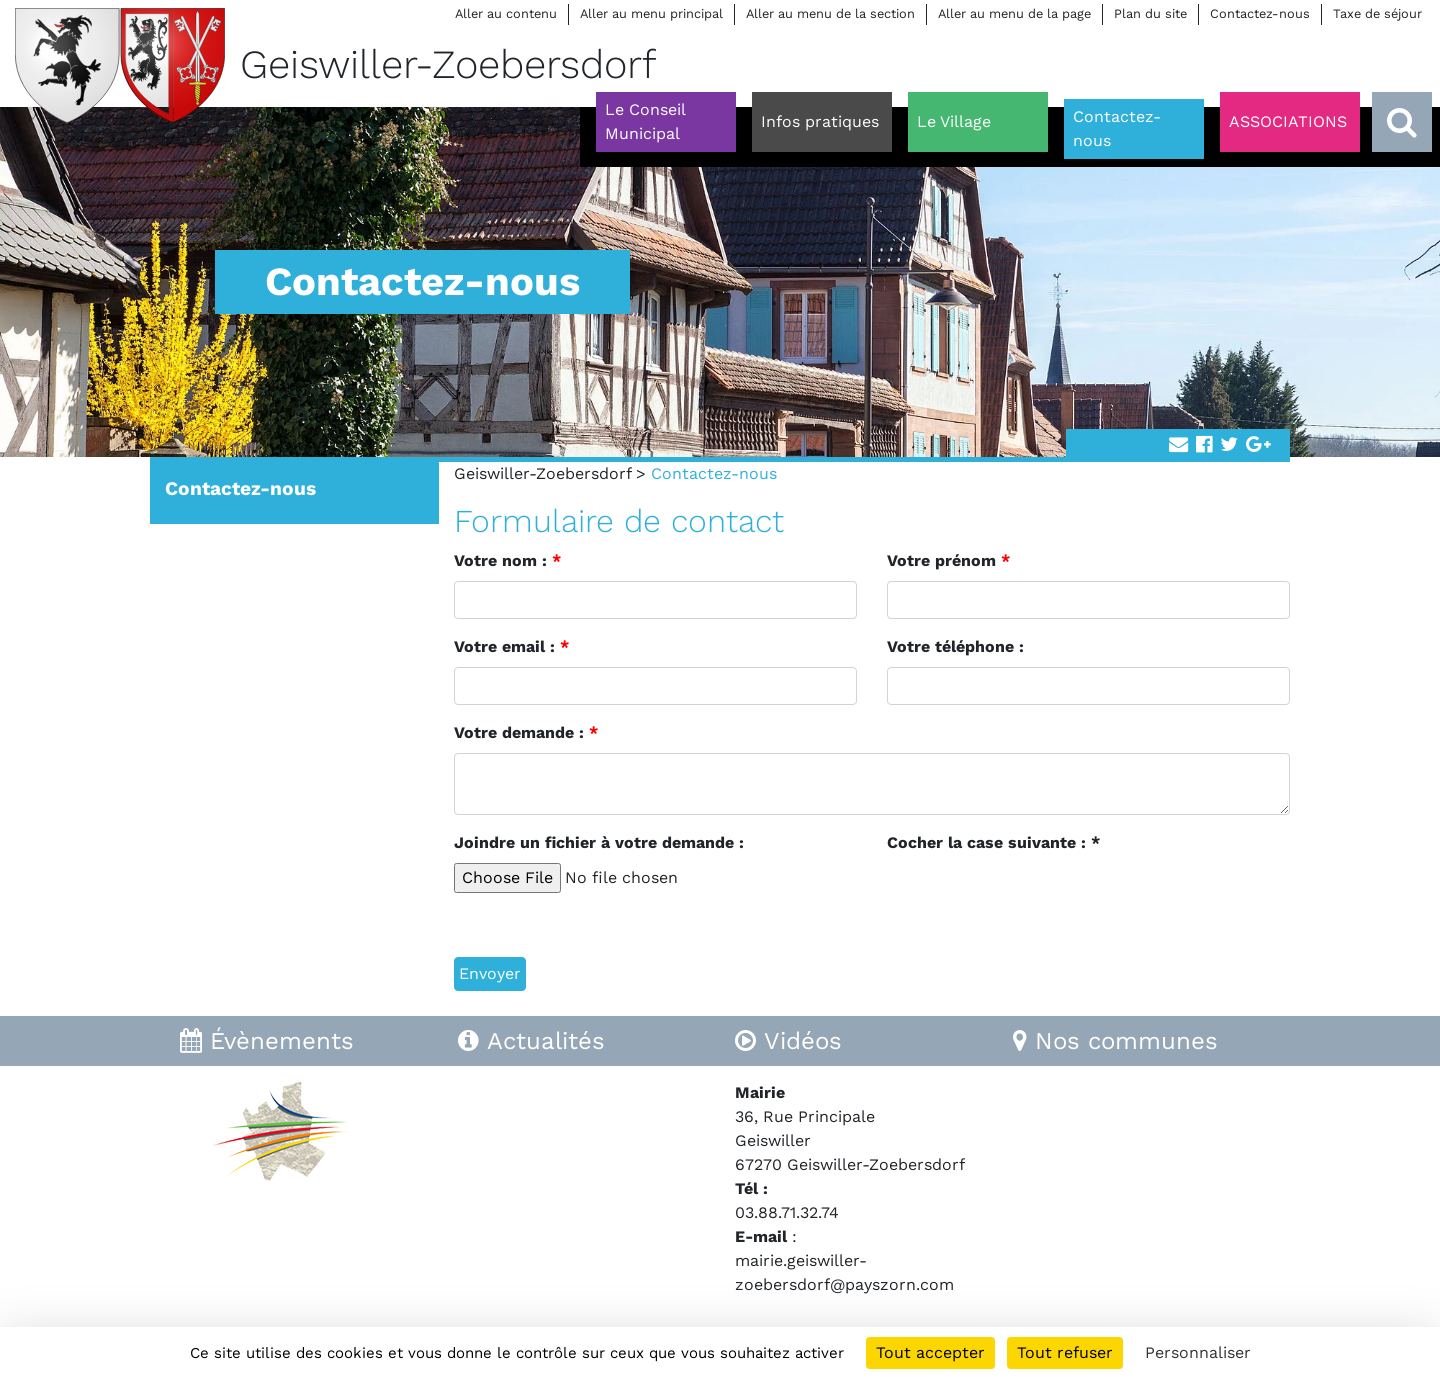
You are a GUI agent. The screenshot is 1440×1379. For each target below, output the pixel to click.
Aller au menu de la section (830, 13)
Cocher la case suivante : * (993, 842)
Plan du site (1150, 13)
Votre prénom (948, 560)
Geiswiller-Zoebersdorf (542, 473)
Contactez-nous (1260, 13)
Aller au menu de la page (1014, 13)
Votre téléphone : (955, 646)
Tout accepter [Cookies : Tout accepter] (930, 1352)
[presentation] (1039, 902)
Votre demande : (526, 732)
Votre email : (511, 646)
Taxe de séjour (1377, 13)
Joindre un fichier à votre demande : (599, 842)
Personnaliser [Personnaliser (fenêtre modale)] (1198, 1352)
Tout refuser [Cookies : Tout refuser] (1065, 1352)
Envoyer (490, 973)
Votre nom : (507, 560)
